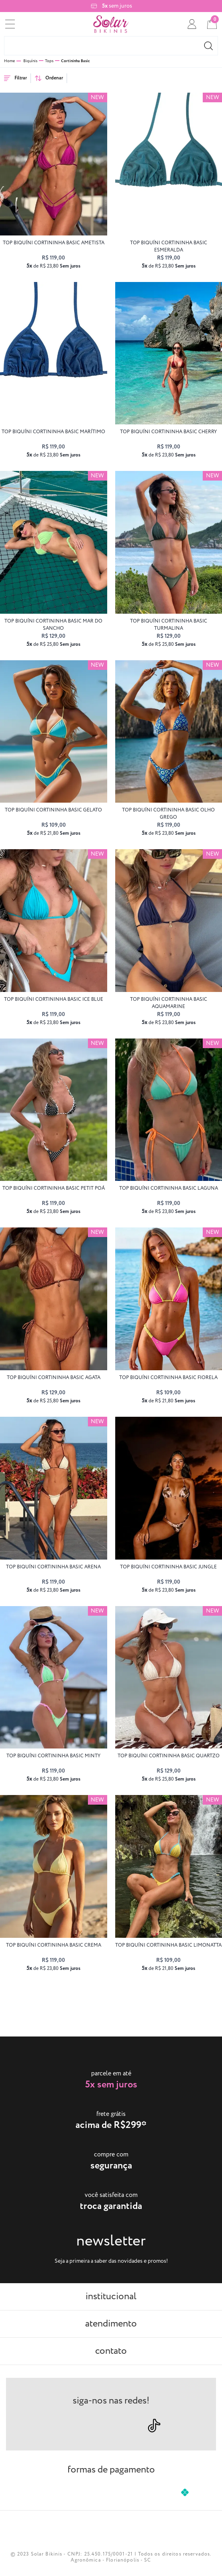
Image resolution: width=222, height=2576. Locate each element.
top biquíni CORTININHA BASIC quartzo (169, 1755)
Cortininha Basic (75, 61)
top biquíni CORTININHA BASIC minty (53, 1755)
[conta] (192, 24)
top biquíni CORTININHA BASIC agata (53, 1377)
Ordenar (49, 78)
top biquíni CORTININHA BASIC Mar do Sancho (53, 625)
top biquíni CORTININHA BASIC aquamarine (168, 1003)
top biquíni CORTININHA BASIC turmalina (168, 625)
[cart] (212, 24)
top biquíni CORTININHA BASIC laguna (168, 1188)
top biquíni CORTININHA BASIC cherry (168, 431)
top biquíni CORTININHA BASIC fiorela (168, 1377)
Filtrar (15, 78)
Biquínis (30, 61)
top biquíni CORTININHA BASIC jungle (168, 1567)
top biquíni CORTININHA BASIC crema (53, 1945)
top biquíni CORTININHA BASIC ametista (53, 242)
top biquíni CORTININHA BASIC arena (53, 1567)
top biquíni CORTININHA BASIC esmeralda (168, 246)
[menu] (10, 24)
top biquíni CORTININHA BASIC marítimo (53, 431)
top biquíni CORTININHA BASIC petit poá (53, 1188)
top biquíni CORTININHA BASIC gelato (53, 810)
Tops (49, 61)
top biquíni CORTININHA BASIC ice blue (53, 999)
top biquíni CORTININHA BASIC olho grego (168, 814)
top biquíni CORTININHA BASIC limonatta (168, 1945)
